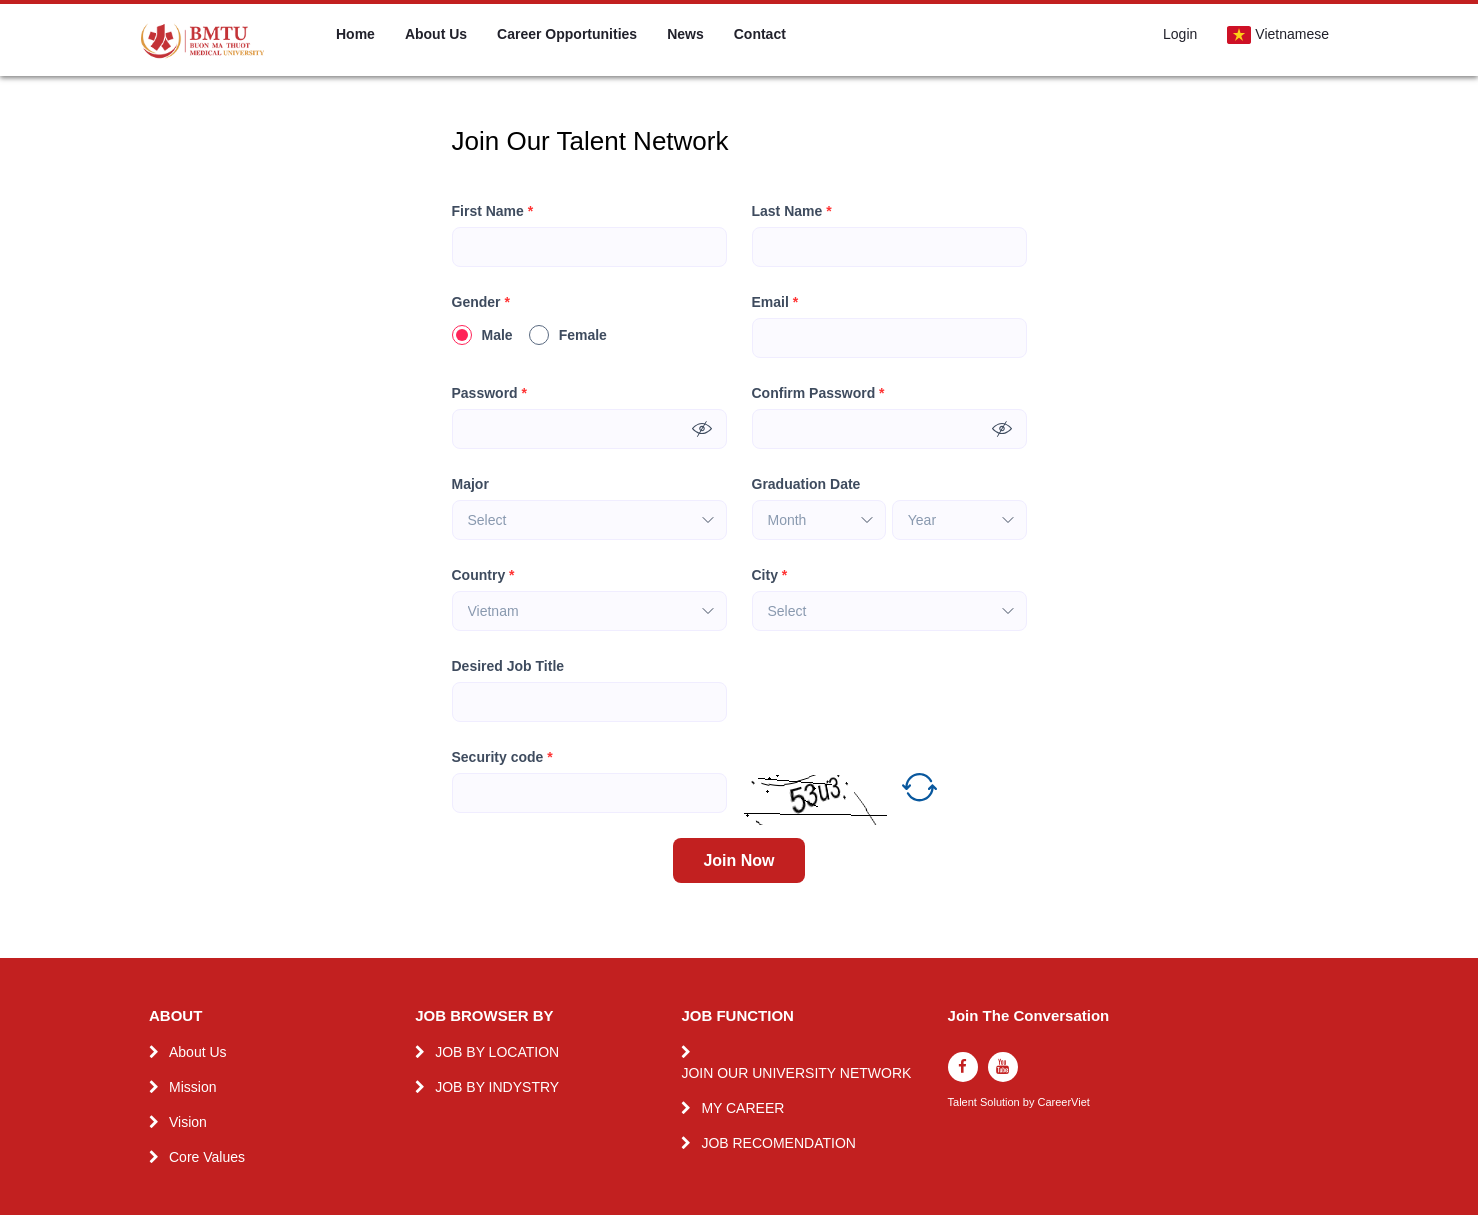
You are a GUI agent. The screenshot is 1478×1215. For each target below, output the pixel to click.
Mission (192, 1087)
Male (482, 335)
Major (470, 484)
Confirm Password (818, 393)
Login (1180, 34)
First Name (493, 211)
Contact (760, 34)
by (1030, 1102)
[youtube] (1003, 1067)
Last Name (792, 211)
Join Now (738, 860)
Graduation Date (806, 484)
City (770, 575)
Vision (188, 1122)
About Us (436, 34)
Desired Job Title (508, 666)
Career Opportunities (567, 34)
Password (489, 393)
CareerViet (1063, 1102)
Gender (481, 302)
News (685, 34)
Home (355, 34)
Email (775, 302)
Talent (964, 1102)
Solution (1001, 1102)
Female (568, 335)
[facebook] (963, 1067)
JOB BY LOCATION (497, 1052)
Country (483, 575)
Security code (502, 757)
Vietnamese (1278, 35)
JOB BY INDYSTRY (497, 1087)
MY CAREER (742, 1108)
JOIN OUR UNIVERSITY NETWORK (796, 1073)
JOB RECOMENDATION (778, 1143)
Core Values (207, 1157)
